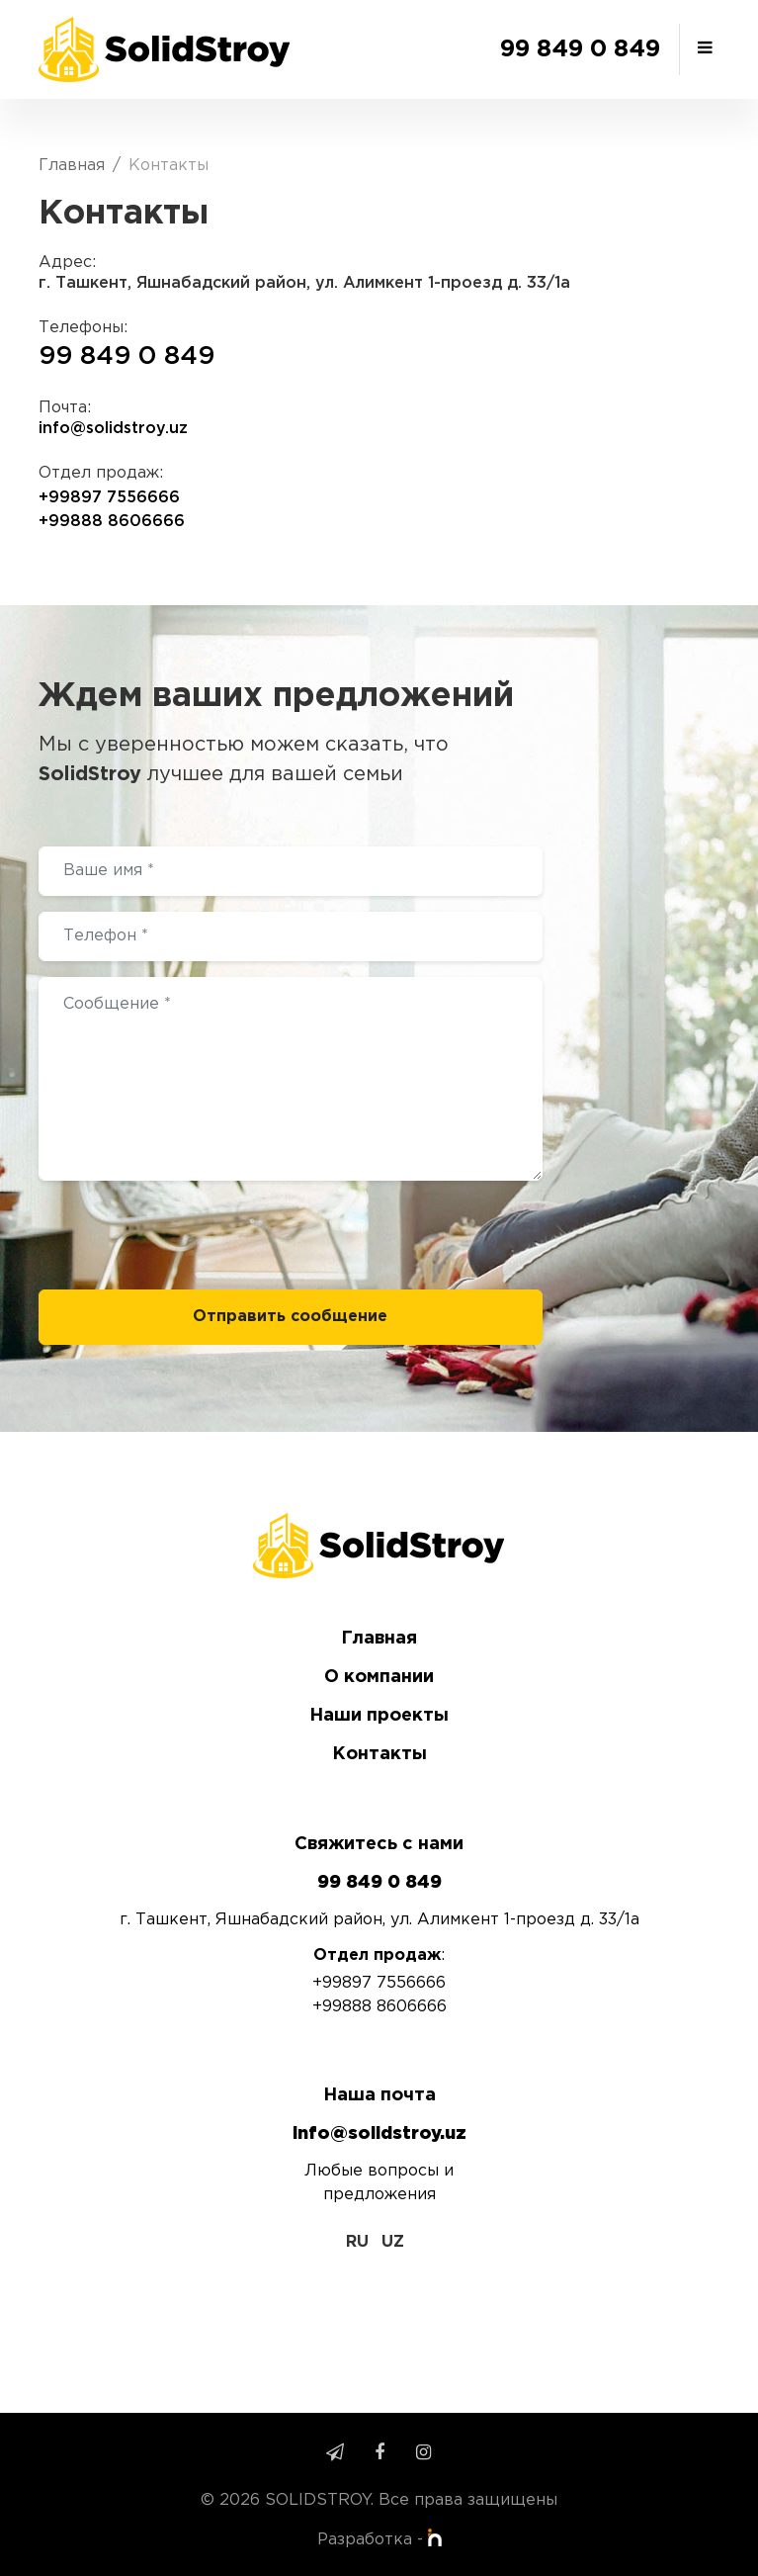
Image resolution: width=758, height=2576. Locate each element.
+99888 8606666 (112, 521)
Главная (72, 165)
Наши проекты (379, 1716)
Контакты (379, 1754)
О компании (379, 1677)
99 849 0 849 (580, 49)
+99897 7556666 (109, 497)
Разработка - (379, 2539)
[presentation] (189, 1235)
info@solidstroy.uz (113, 428)
